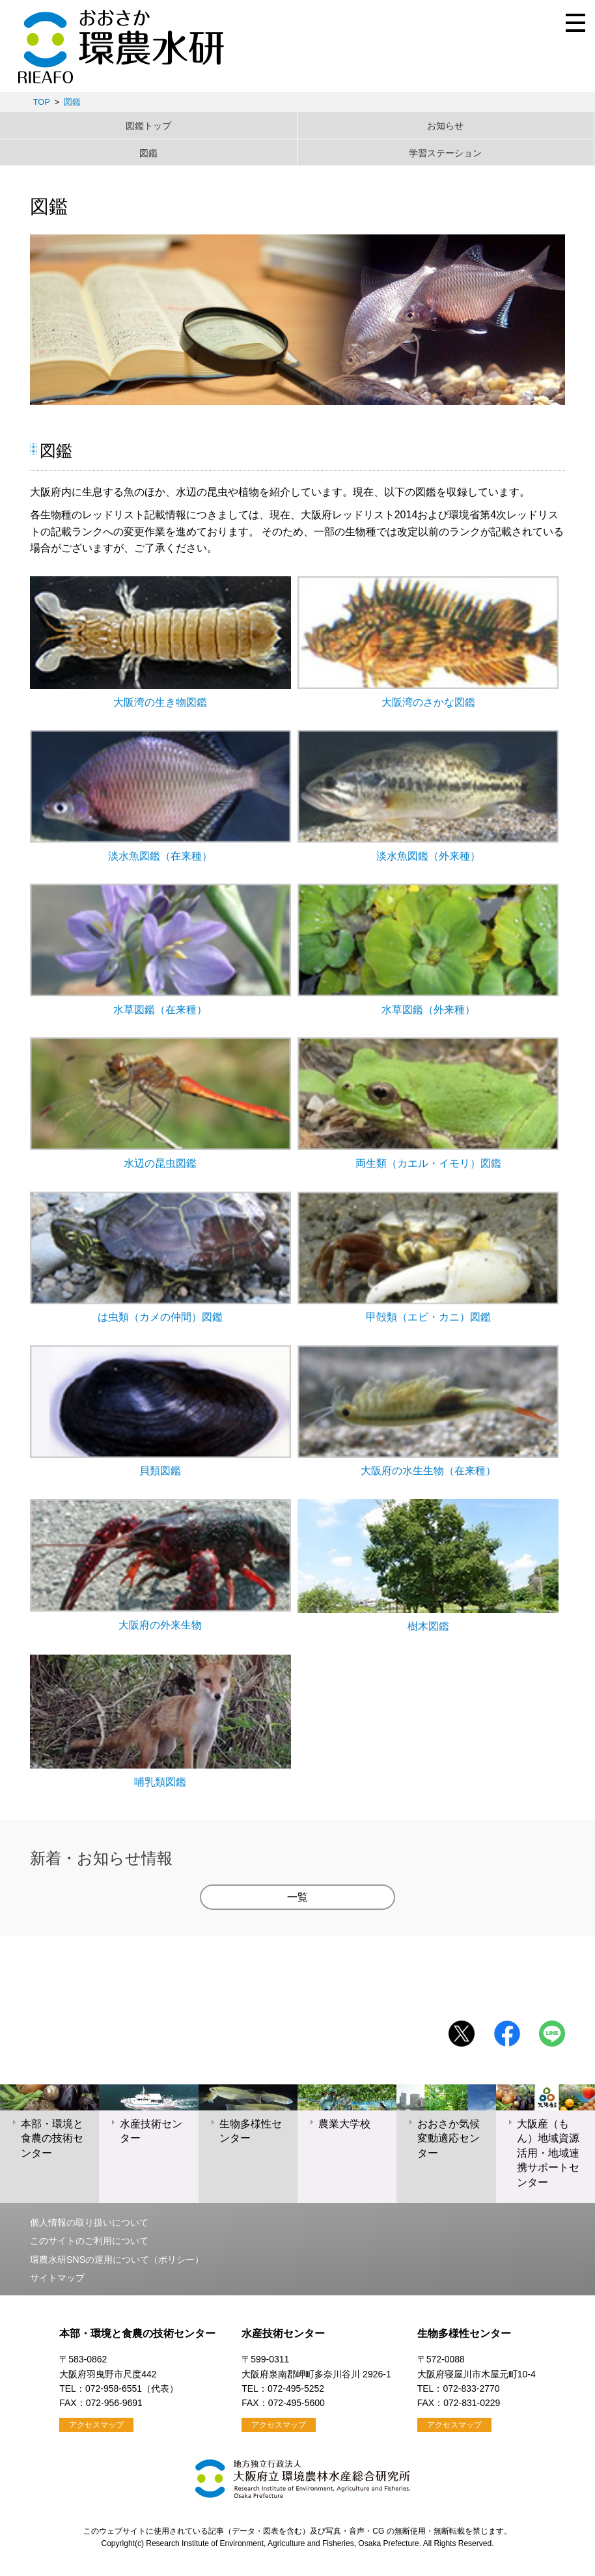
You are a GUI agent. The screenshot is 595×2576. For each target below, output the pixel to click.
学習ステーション (445, 153)
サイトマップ (57, 2278)
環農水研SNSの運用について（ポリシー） (117, 2259)
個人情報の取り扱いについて (89, 2222)
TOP (41, 102)
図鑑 (72, 102)
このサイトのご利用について (89, 2240)
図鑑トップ (148, 125)
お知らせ (445, 125)
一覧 (297, 1897)
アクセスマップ (96, 2424)
